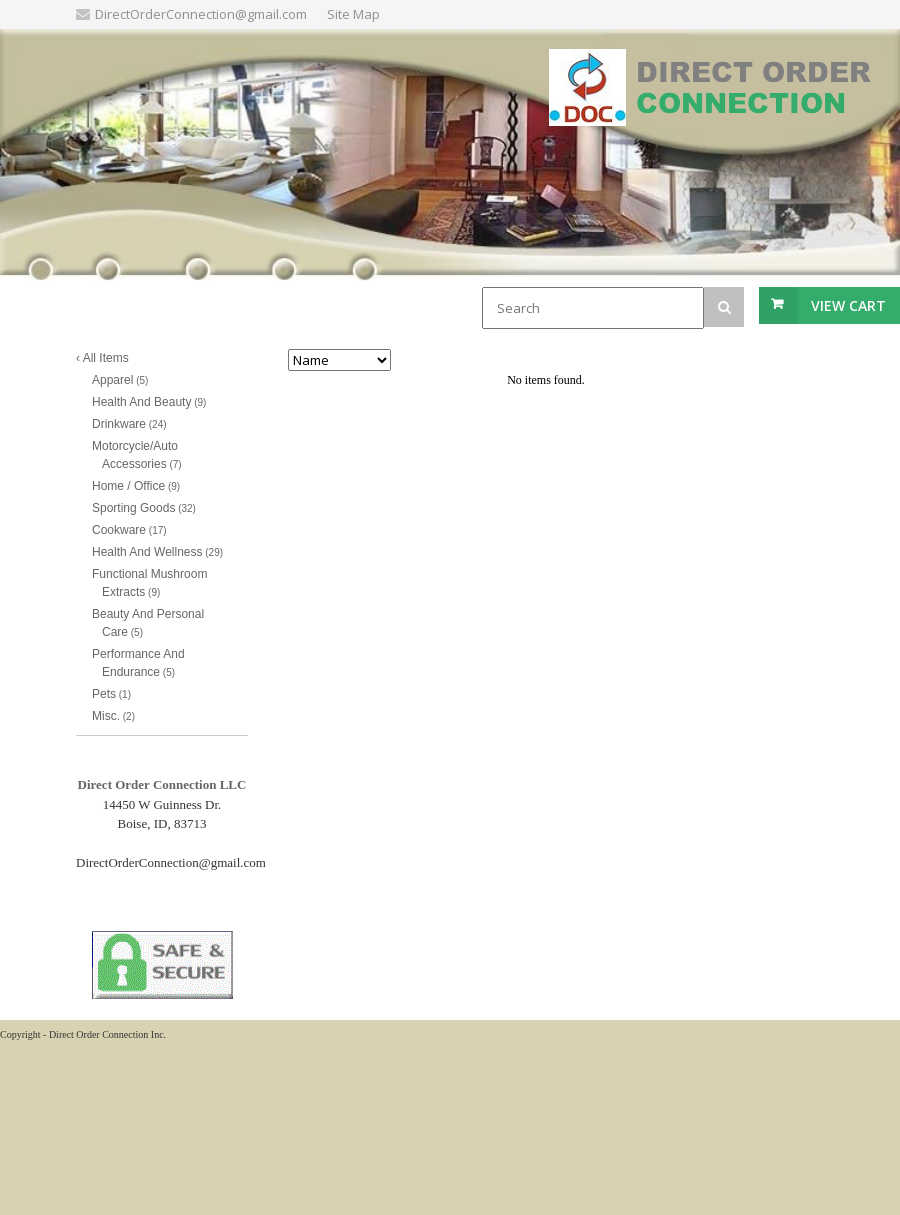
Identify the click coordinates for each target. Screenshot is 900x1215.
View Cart (848, 305)
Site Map (353, 14)
